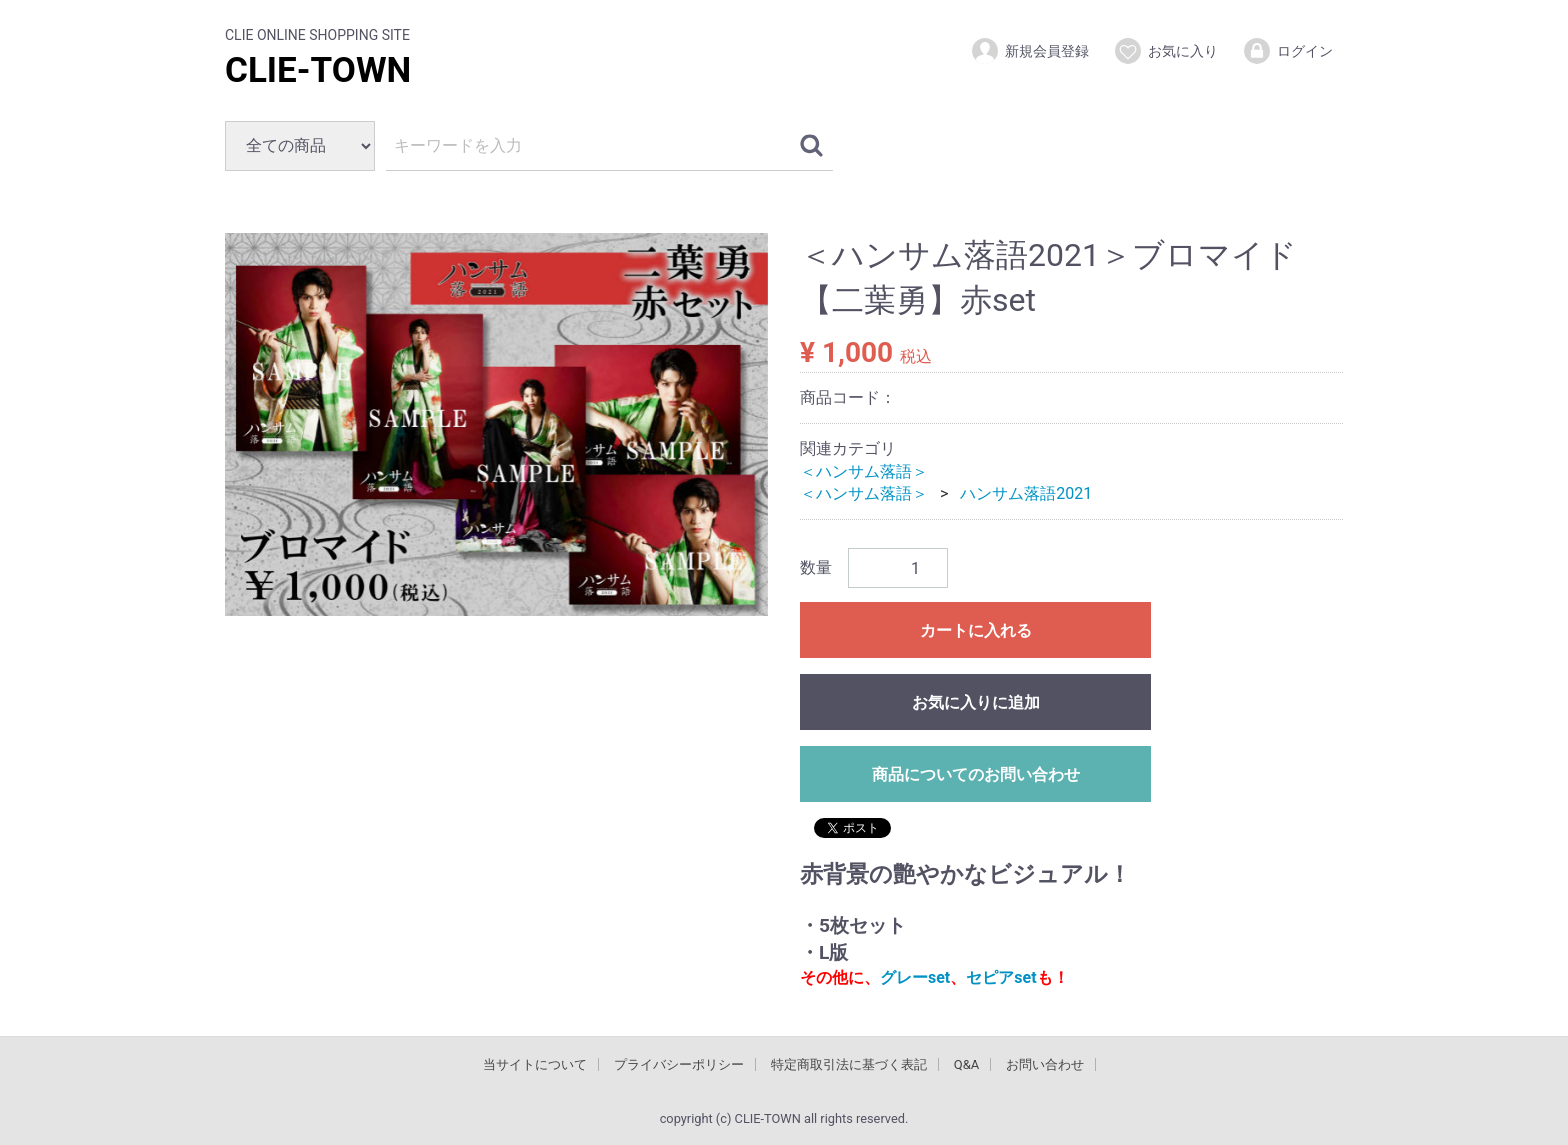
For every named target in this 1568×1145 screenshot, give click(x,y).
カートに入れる (976, 630)
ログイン (1287, 51)
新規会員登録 (1029, 51)
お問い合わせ (1045, 1063)
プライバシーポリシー (679, 1063)
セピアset (1001, 977)
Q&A (967, 1063)
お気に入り (1165, 51)
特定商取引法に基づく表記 (849, 1063)
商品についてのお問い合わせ (976, 774)
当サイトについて (535, 1063)
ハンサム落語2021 (1026, 493)
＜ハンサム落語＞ (864, 470)
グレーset (915, 977)
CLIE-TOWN (318, 70)
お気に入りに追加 (976, 702)
